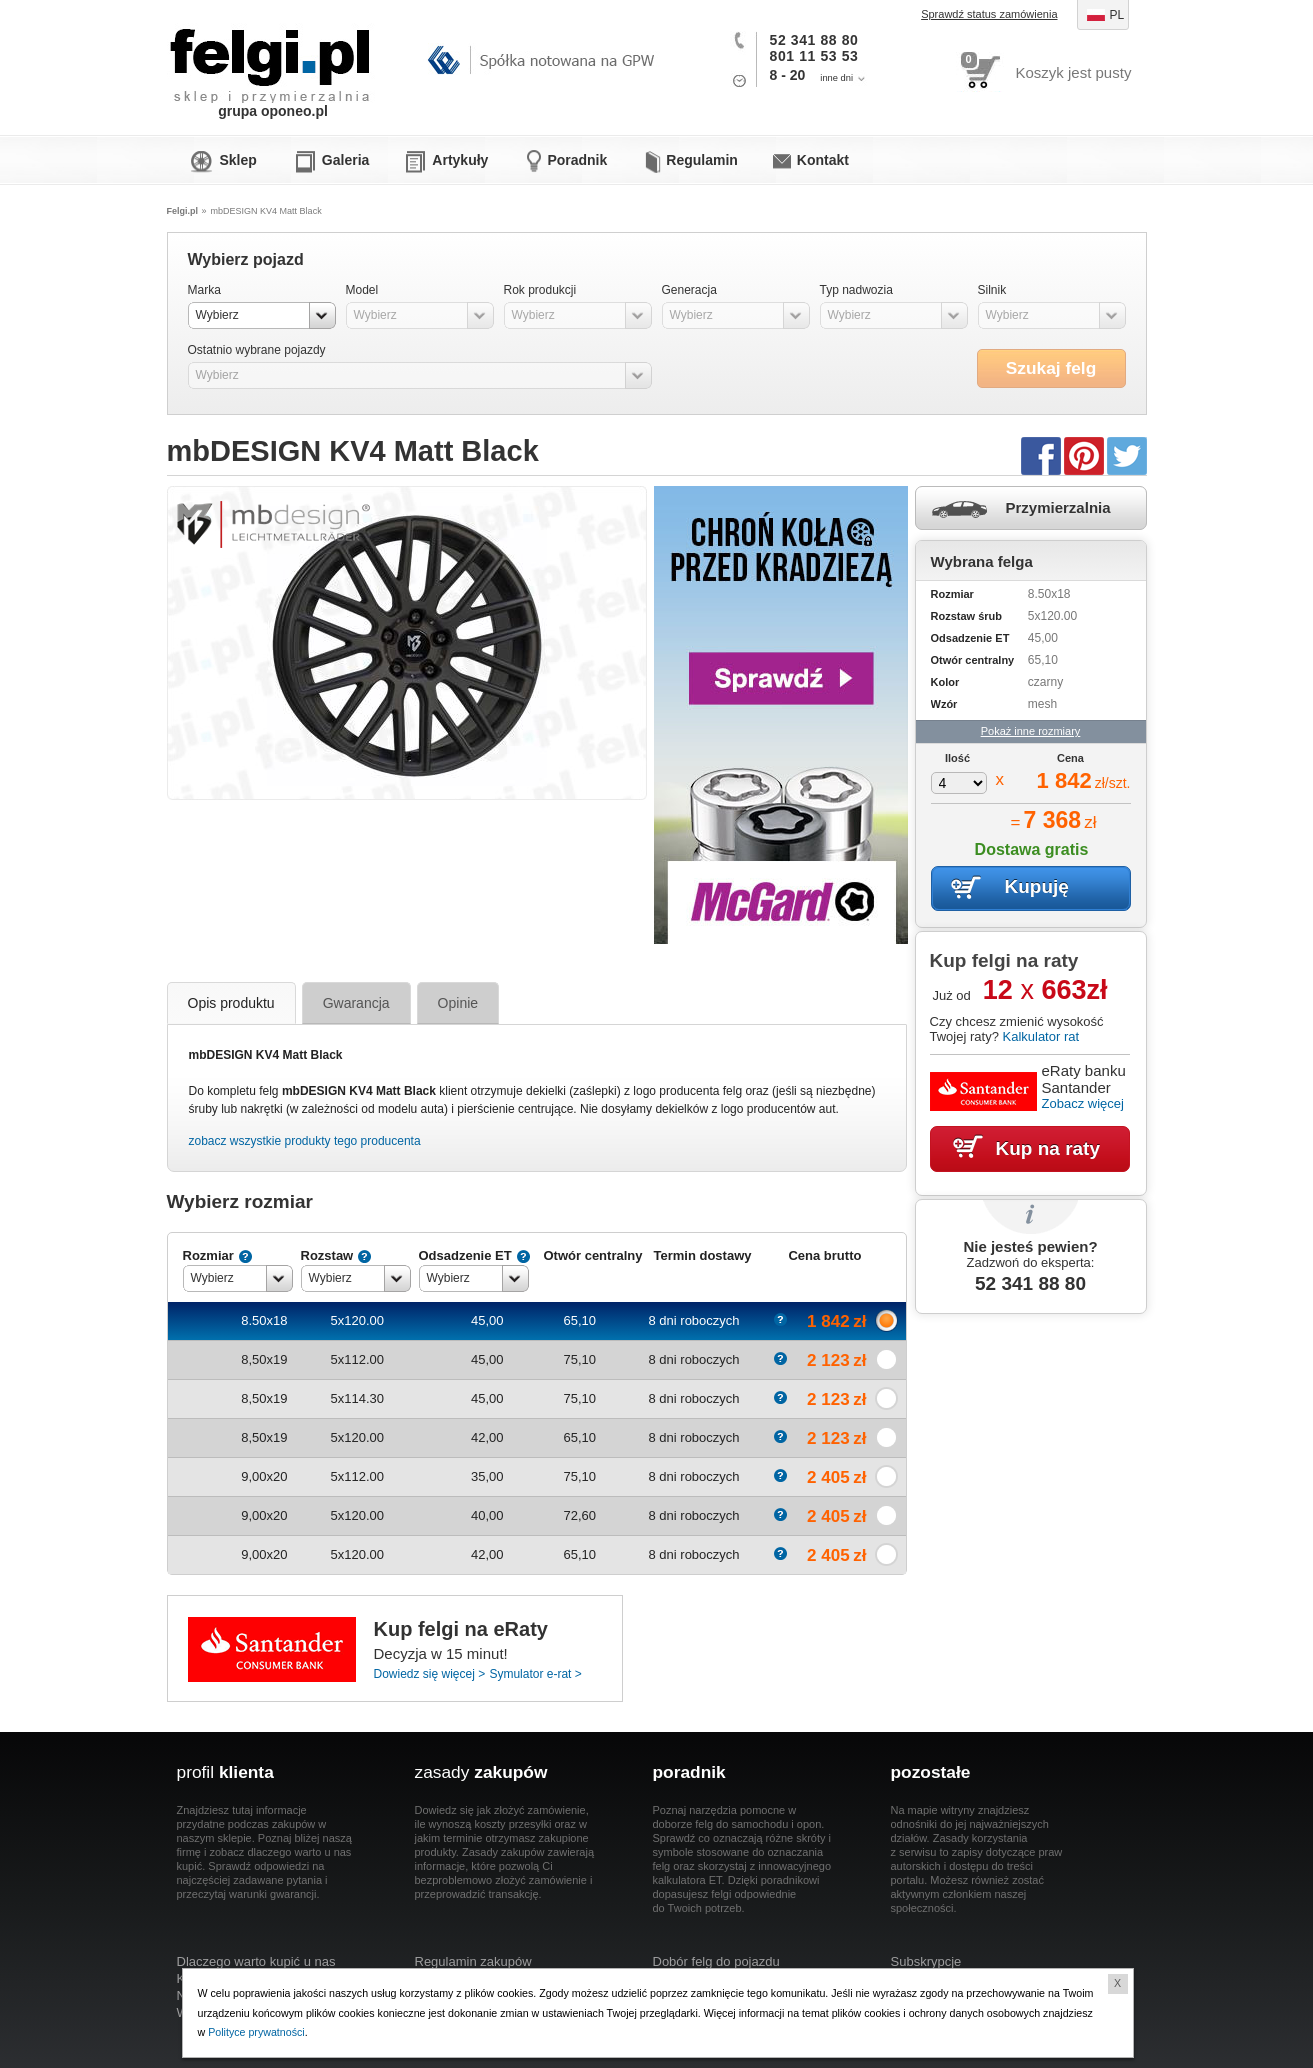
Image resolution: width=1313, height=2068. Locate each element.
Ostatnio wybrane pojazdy (257, 350)
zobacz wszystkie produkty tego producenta (305, 1141)
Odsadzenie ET (465, 1255)
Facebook (1041, 455)
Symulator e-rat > (535, 1674)
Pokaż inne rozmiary (1031, 731)
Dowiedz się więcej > (430, 1674)
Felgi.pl (271, 55)
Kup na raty (1048, 1148)
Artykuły (460, 160)
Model (362, 290)
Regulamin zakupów (473, 1961)
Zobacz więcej (1083, 1103)
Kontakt (823, 160)
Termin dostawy (702, 1255)
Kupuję (1037, 886)
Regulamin (702, 160)
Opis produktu (231, 1003)
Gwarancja (356, 1003)
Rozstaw (327, 1255)
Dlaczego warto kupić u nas (256, 1961)
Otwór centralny (593, 1255)
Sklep (238, 160)
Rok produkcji (540, 290)
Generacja (689, 290)
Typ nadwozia (856, 290)
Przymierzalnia (1058, 507)
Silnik (992, 290)
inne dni (836, 78)
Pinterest (1084, 455)
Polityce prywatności (256, 2032)
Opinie (458, 1003)
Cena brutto (824, 1255)
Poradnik (577, 160)
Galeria (345, 160)
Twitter (1127, 455)
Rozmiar (208, 1255)
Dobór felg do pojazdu (716, 1961)
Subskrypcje (926, 1961)
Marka (204, 290)
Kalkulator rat (1040, 1036)
